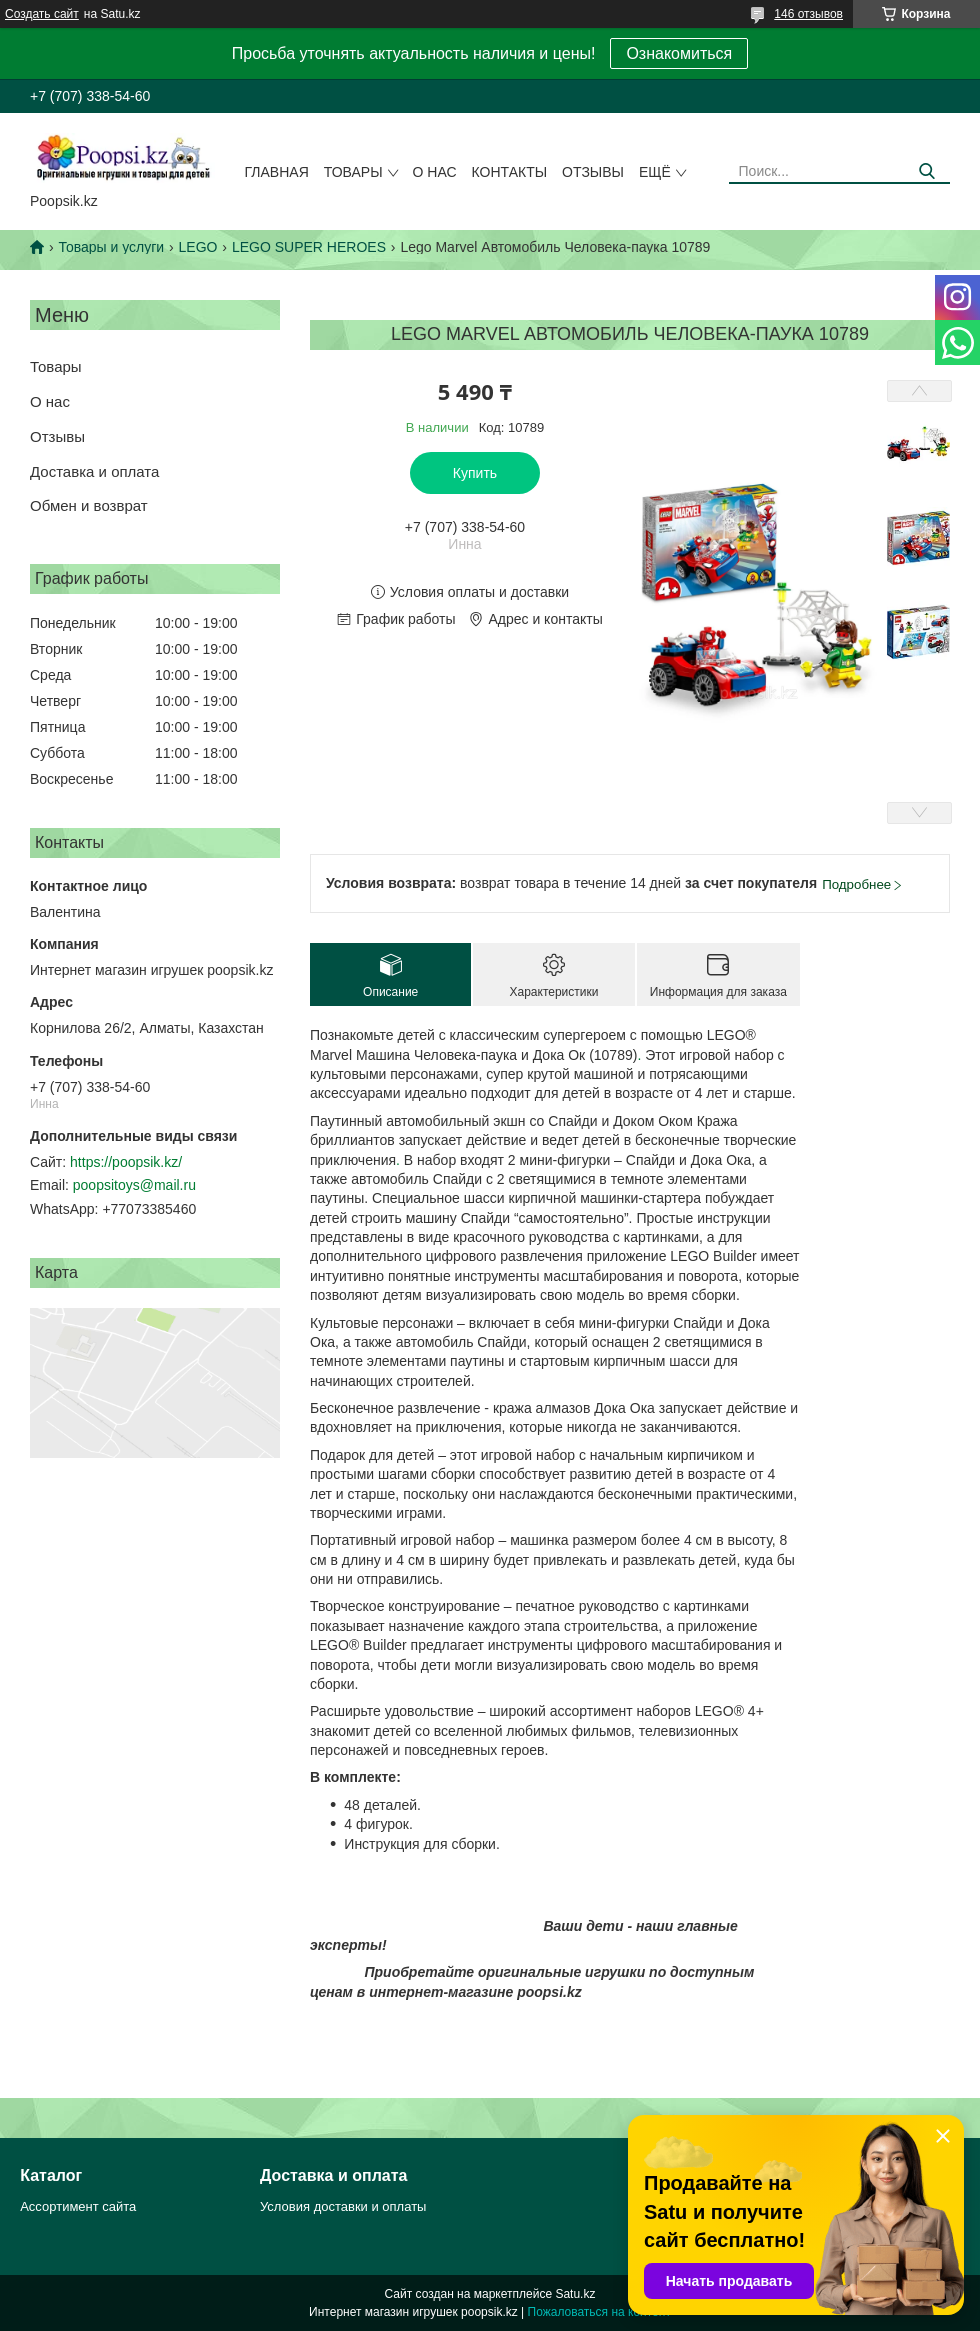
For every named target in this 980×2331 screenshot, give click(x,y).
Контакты (510, 172)
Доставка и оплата (94, 471)
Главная (277, 172)
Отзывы (593, 172)
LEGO (198, 247)
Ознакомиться (679, 53)
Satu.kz (575, 2294)
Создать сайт (42, 14)
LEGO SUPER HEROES (309, 247)
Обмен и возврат (89, 505)
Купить (475, 473)
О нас (435, 172)
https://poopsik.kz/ (126, 1162)
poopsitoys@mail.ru (134, 1185)
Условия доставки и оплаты (343, 2206)
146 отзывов (808, 14)
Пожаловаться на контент (599, 2312)
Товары (353, 172)
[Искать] (927, 171)
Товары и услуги (111, 247)
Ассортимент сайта (78, 2206)
